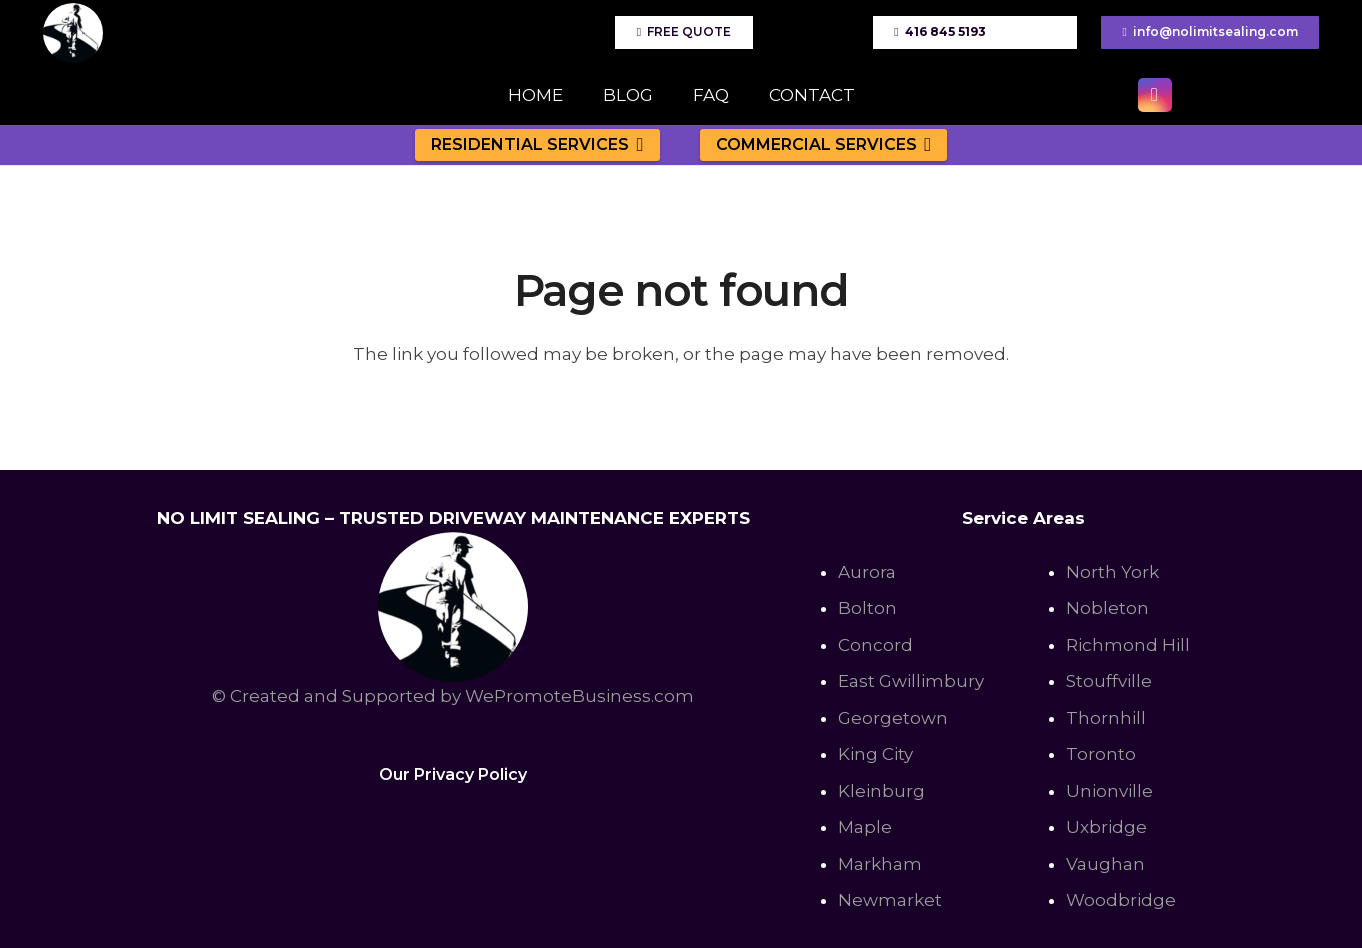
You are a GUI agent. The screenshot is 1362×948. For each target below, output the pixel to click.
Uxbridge (1106, 827)
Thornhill (1106, 718)
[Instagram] (1155, 95)
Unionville (1109, 791)
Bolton (867, 608)
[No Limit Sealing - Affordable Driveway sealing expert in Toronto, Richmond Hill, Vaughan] (73, 33)
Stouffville (1109, 681)
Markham (880, 864)
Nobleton (1107, 608)
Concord (875, 645)
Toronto (1101, 754)
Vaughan (1105, 864)
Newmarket (890, 900)
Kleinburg (881, 791)
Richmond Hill (1128, 645)
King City (875, 754)
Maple (865, 827)
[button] (636, 144)
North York (1112, 572)
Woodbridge (1121, 900)
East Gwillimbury (911, 681)
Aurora (867, 572)
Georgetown (893, 718)
